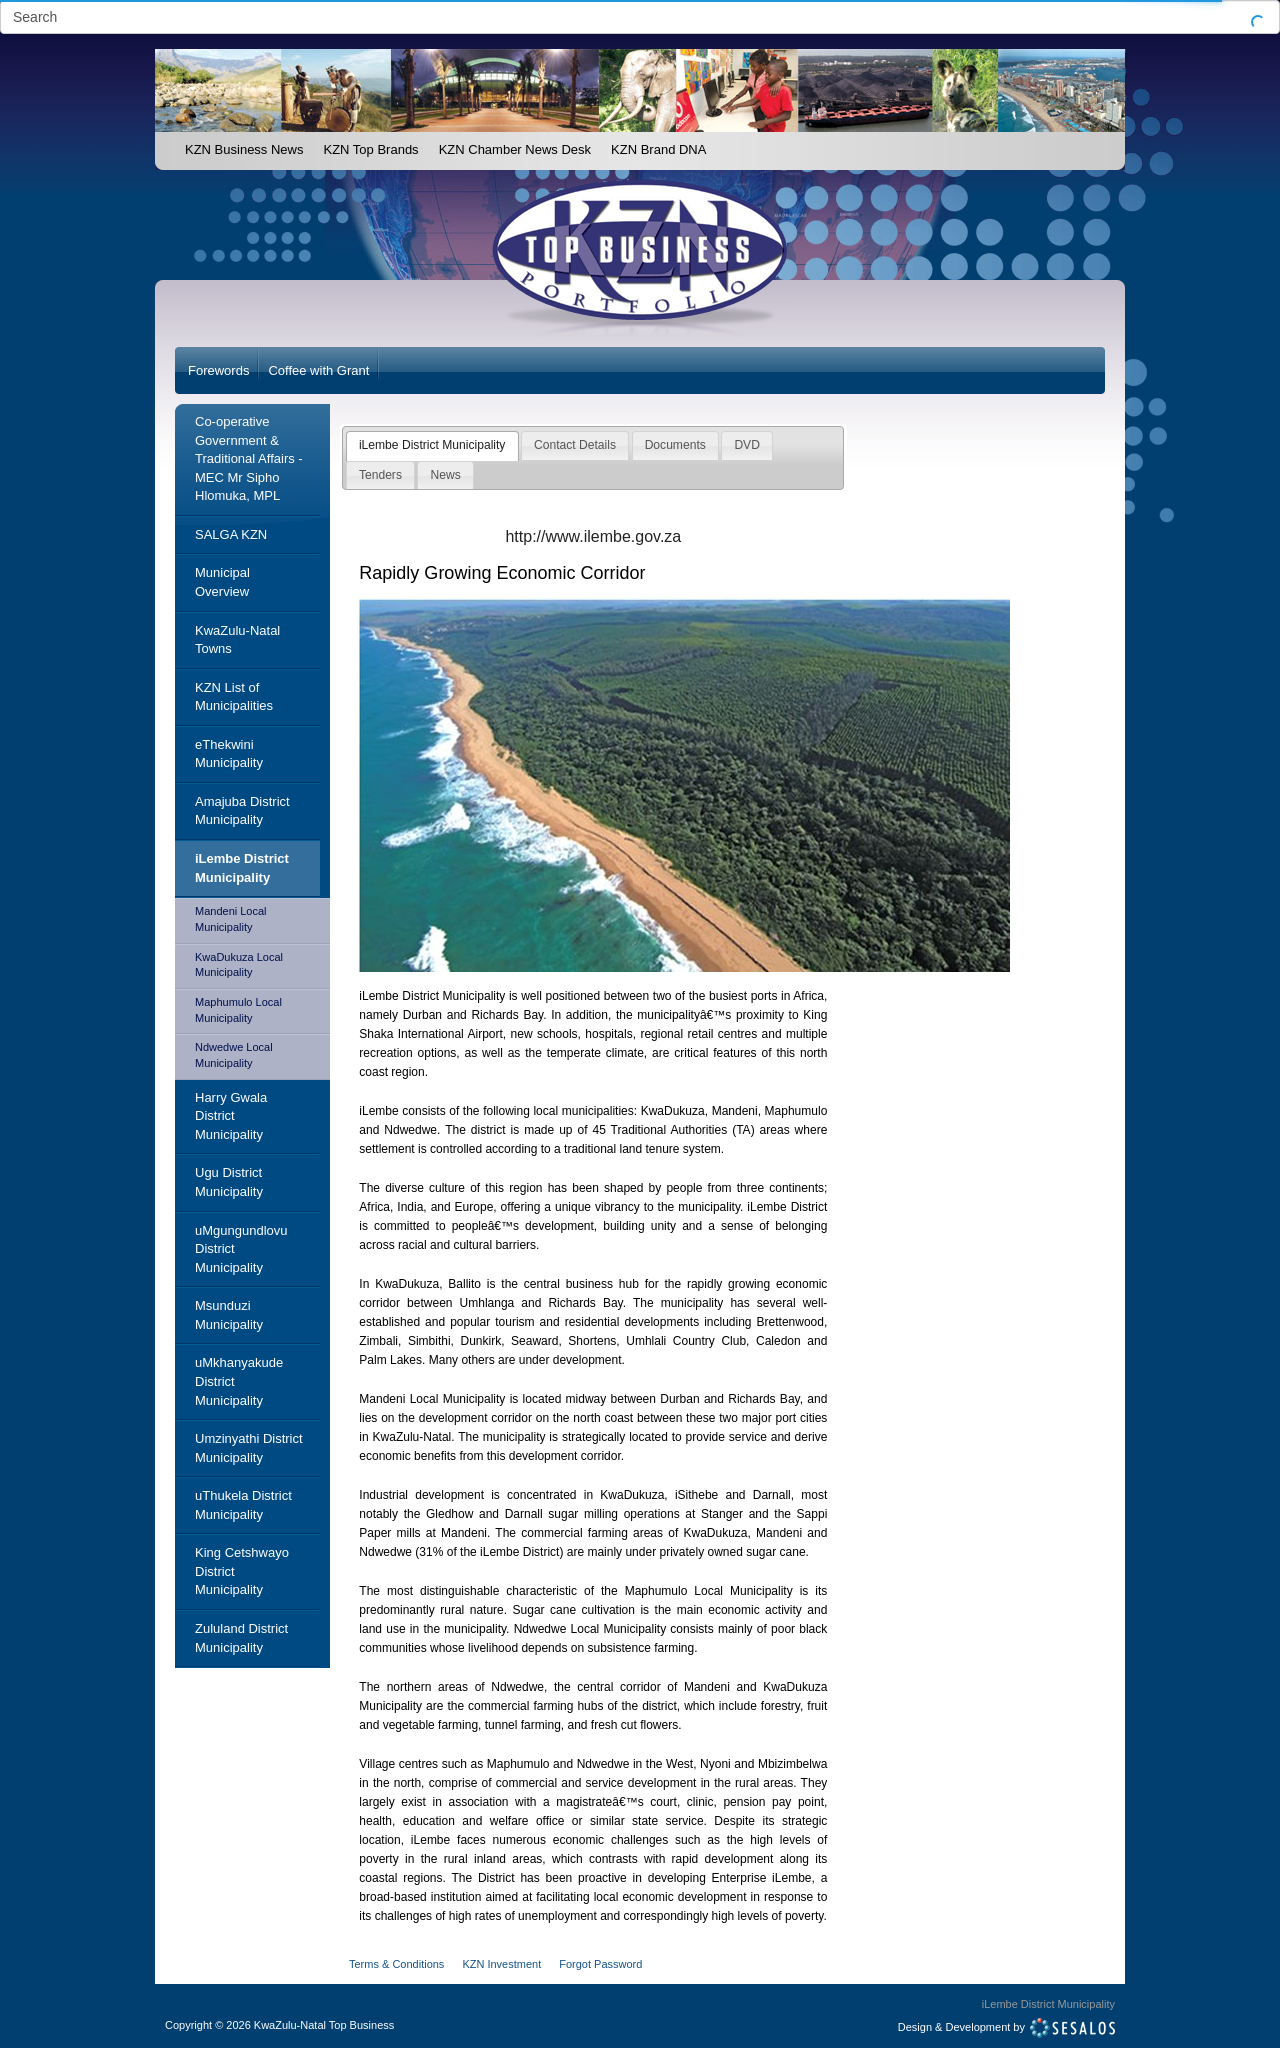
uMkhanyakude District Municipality (239, 1381)
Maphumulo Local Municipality (238, 1010)
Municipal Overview (222, 582)
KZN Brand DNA (658, 149)
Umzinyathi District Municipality (249, 1448)
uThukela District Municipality (243, 1505)
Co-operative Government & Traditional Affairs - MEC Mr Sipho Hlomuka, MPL (249, 458)
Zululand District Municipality (241, 1638)
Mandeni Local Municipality (231, 919)
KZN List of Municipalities (234, 697)
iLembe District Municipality (242, 868)
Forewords (218, 370)
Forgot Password (600, 1964)
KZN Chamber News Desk (515, 149)
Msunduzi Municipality (229, 1315)
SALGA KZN (231, 534)
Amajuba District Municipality (242, 811)
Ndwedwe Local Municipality (234, 1055)
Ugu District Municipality (229, 1182)
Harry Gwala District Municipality (231, 1116)
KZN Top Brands (370, 149)
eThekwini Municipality (229, 754)
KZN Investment (501, 1964)
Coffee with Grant (318, 370)
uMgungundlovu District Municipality (241, 1249)
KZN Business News (244, 149)
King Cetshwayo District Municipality (242, 1571)
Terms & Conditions (396, 1964)
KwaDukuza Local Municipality (239, 965)
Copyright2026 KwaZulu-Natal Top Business (279, 2025)
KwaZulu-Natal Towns (237, 640)
